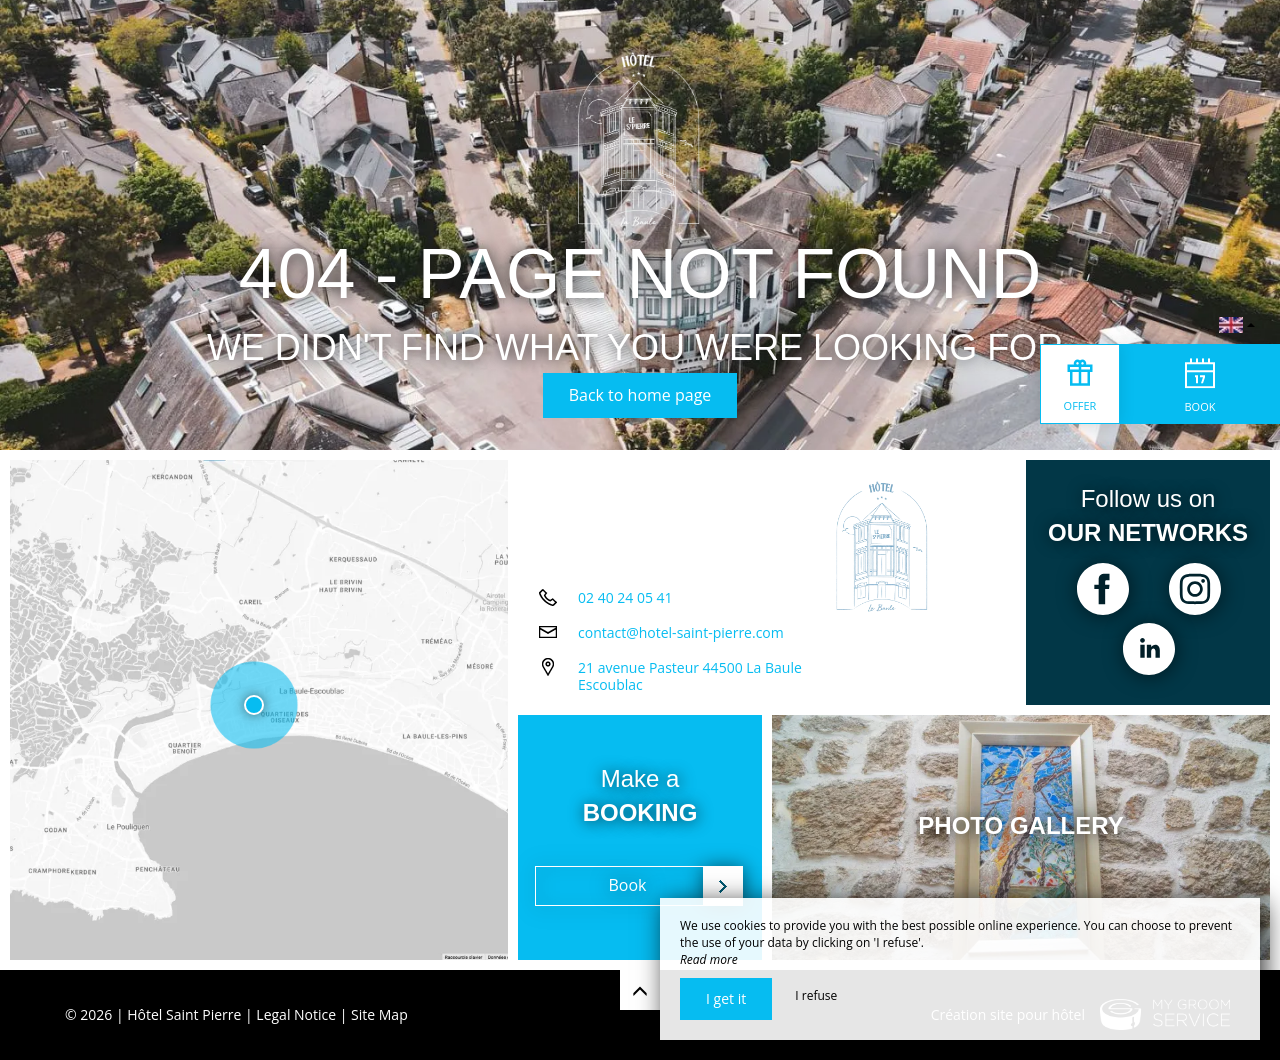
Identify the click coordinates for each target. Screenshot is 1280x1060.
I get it (726, 998)
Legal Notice (296, 1014)
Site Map (379, 1014)
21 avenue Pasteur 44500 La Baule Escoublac (690, 676)
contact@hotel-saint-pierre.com (681, 632)
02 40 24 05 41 (625, 597)
